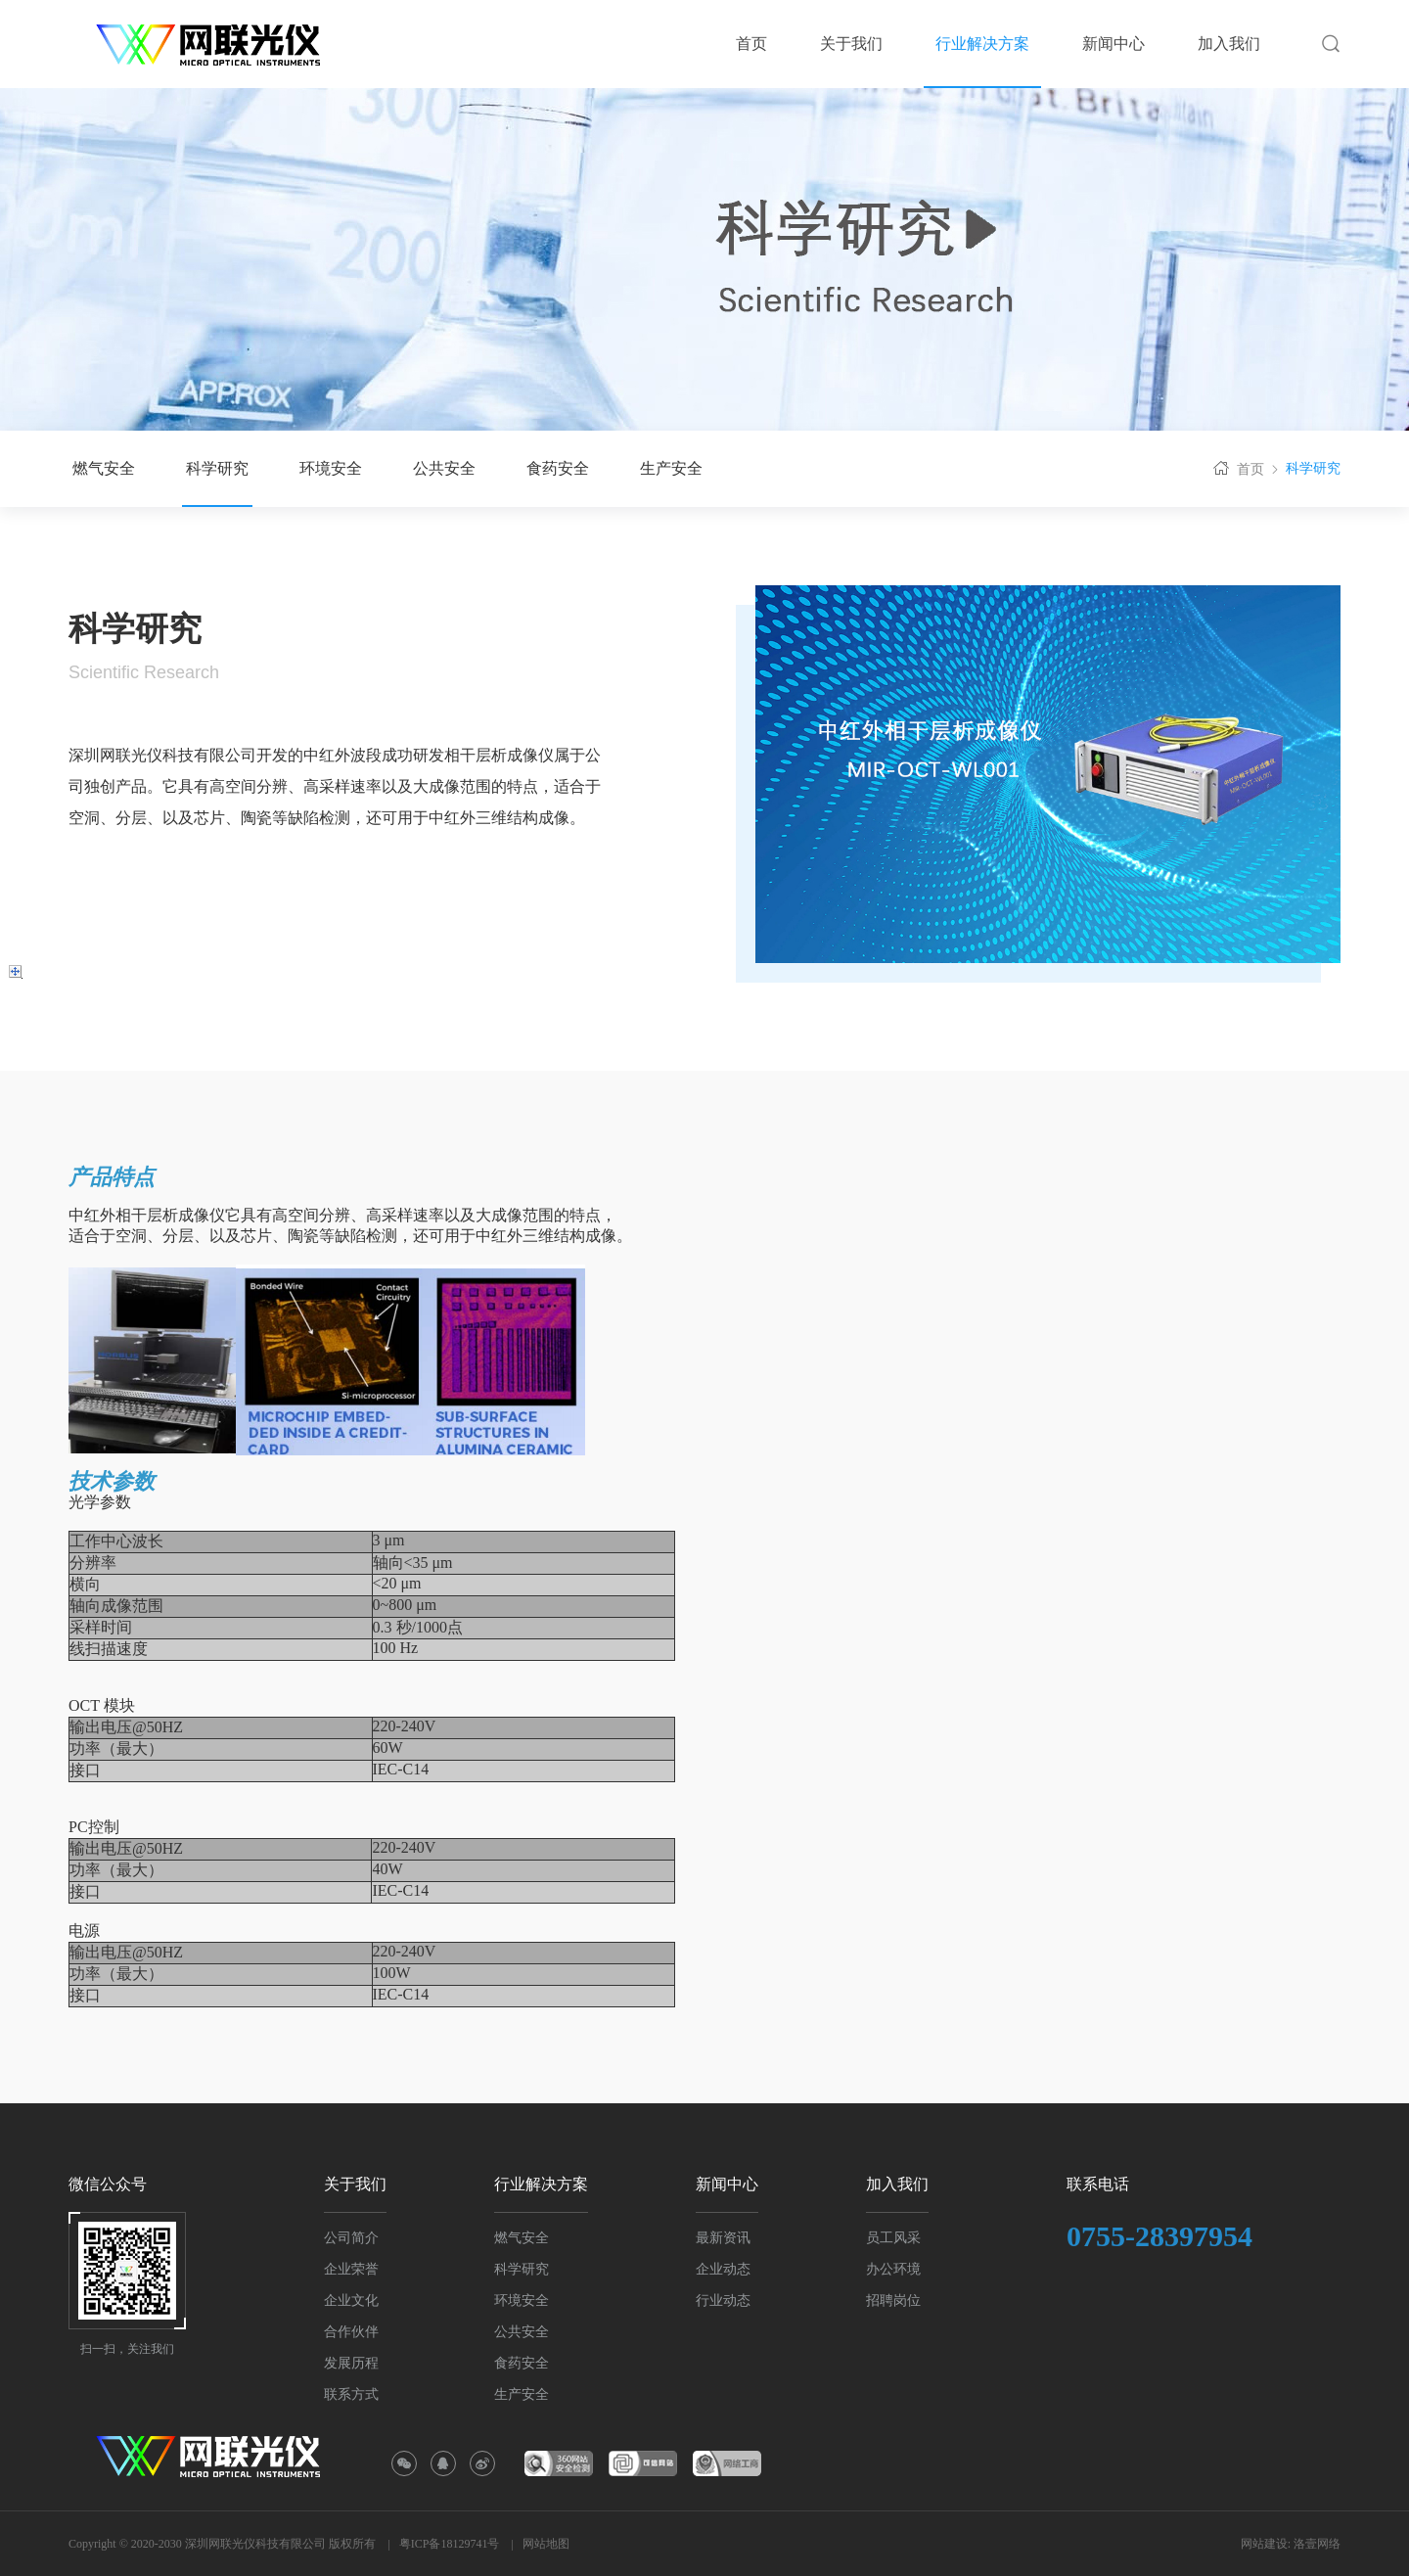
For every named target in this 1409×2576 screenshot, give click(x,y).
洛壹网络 (1317, 2544)
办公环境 (893, 2269)
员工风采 (893, 2238)
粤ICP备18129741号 (449, 2544)
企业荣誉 (351, 2269)
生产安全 (671, 468)
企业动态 (723, 2269)
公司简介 (351, 2238)
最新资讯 (723, 2238)
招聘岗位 (893, 2300)
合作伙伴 (351, 2331)
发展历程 (351, 2363)
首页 (1237, 468)
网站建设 (1264, 2544)
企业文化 (351, 2300)
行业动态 (723, 2300)
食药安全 (557, 468)
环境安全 (330, 468)
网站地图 (546, 2544)
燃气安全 (103, 468)
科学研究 (217, 468)
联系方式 (351, 2394)
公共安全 (444, 468)
